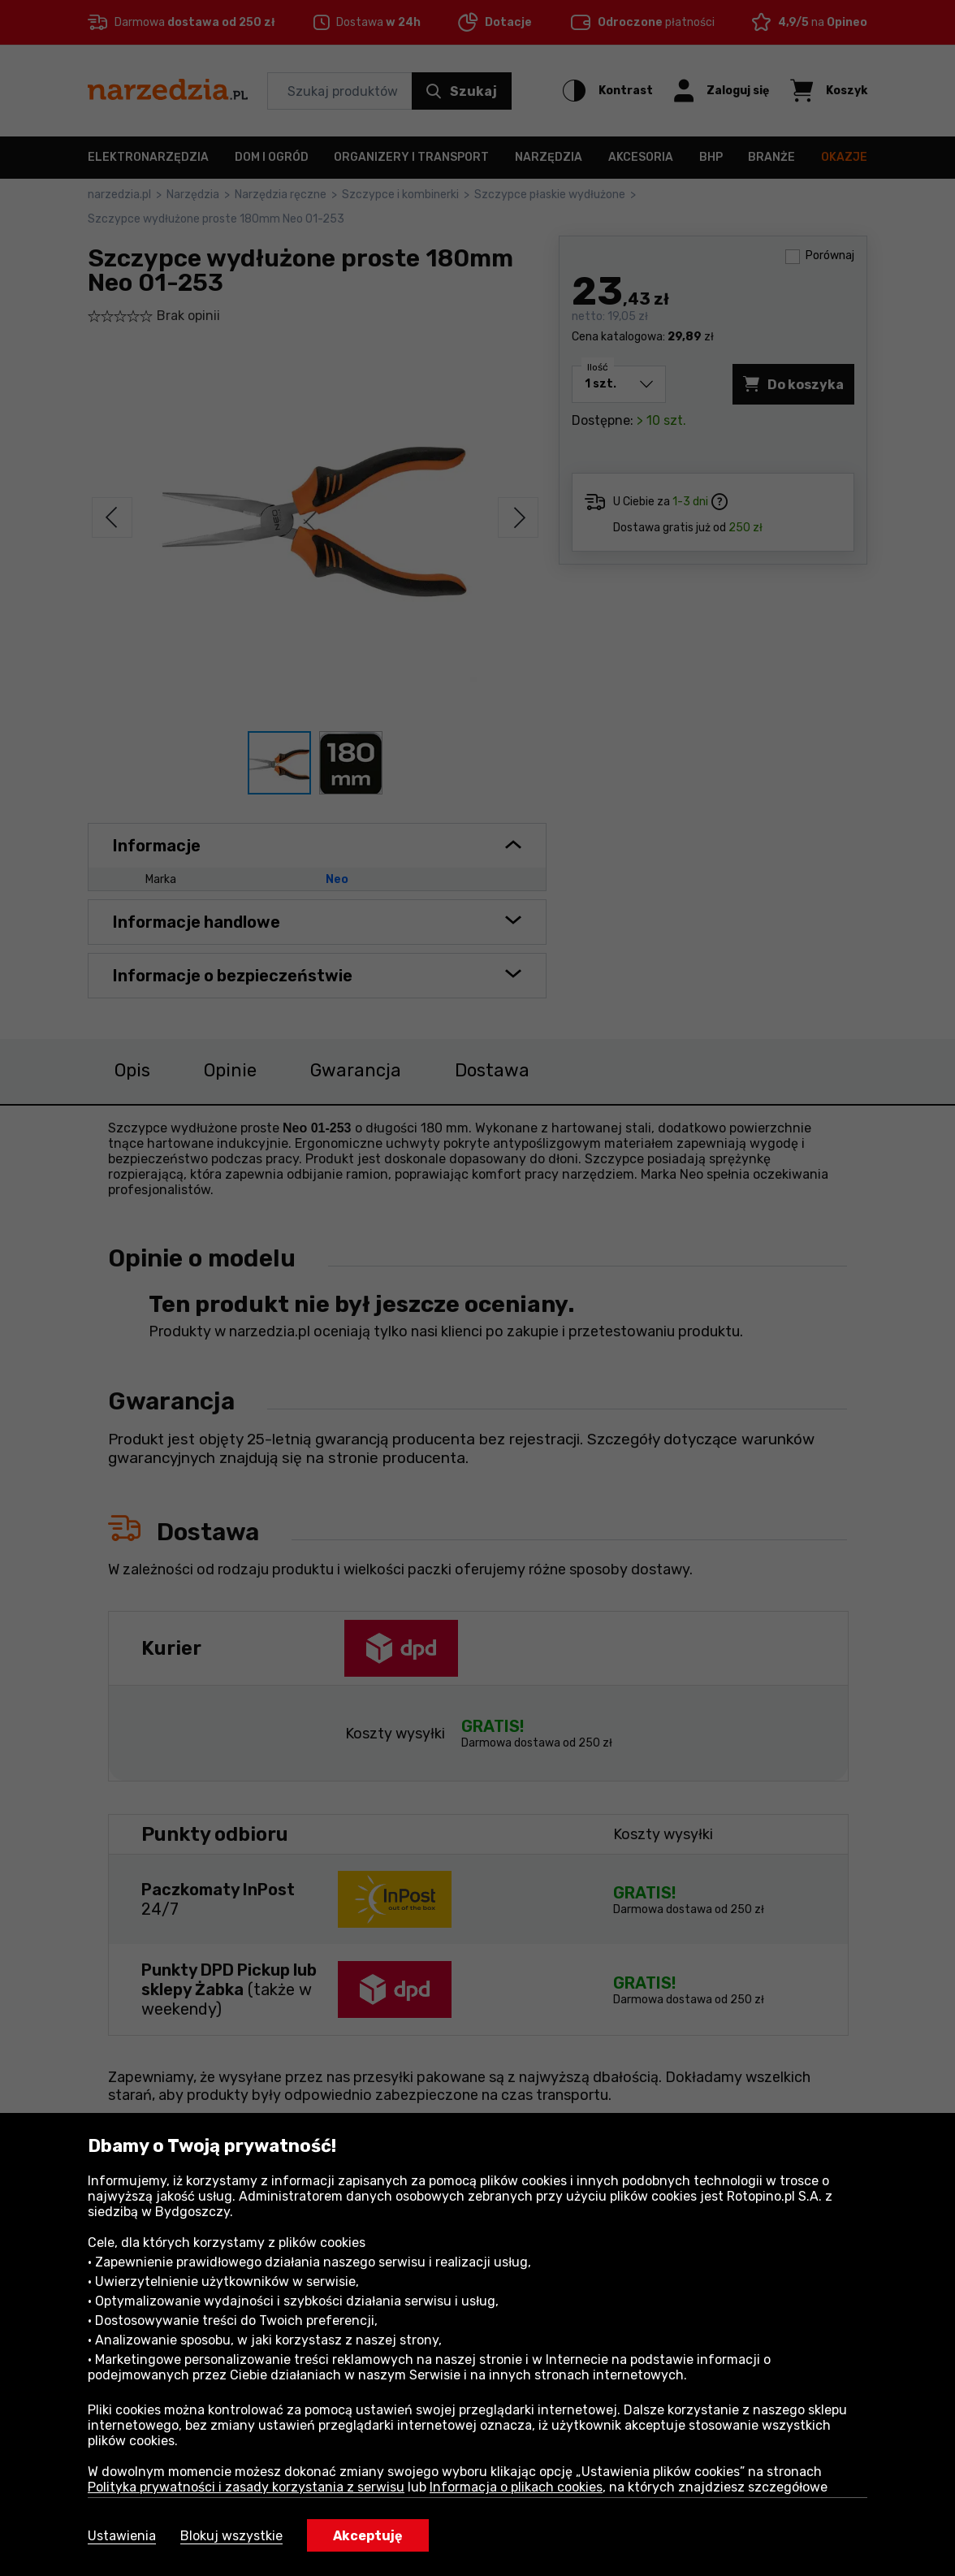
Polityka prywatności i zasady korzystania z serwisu (246, 2487)
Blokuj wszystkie (231, 2536)
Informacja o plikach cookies (516, 2487)
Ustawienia (122, 2536)
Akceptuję (368, 2536)
